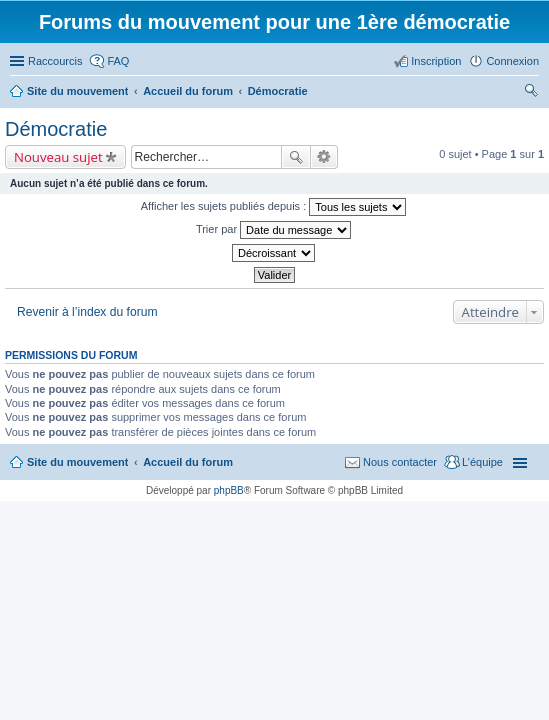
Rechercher (296, 157)
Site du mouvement (77, 462)
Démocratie (56, 129)
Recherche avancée (324, 157)
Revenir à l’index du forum (87, 312)
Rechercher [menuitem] (531, 93)
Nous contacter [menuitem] (400, 462)
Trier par (273, 230)
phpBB (229, 490)
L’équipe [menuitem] (482, 462)
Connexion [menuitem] (512, 61)
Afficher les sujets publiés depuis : (274, 207)
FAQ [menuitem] (118, 61)
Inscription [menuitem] (436, 61)
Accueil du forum (188, 462)
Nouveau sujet (58, 157)
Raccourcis (55, 61)
